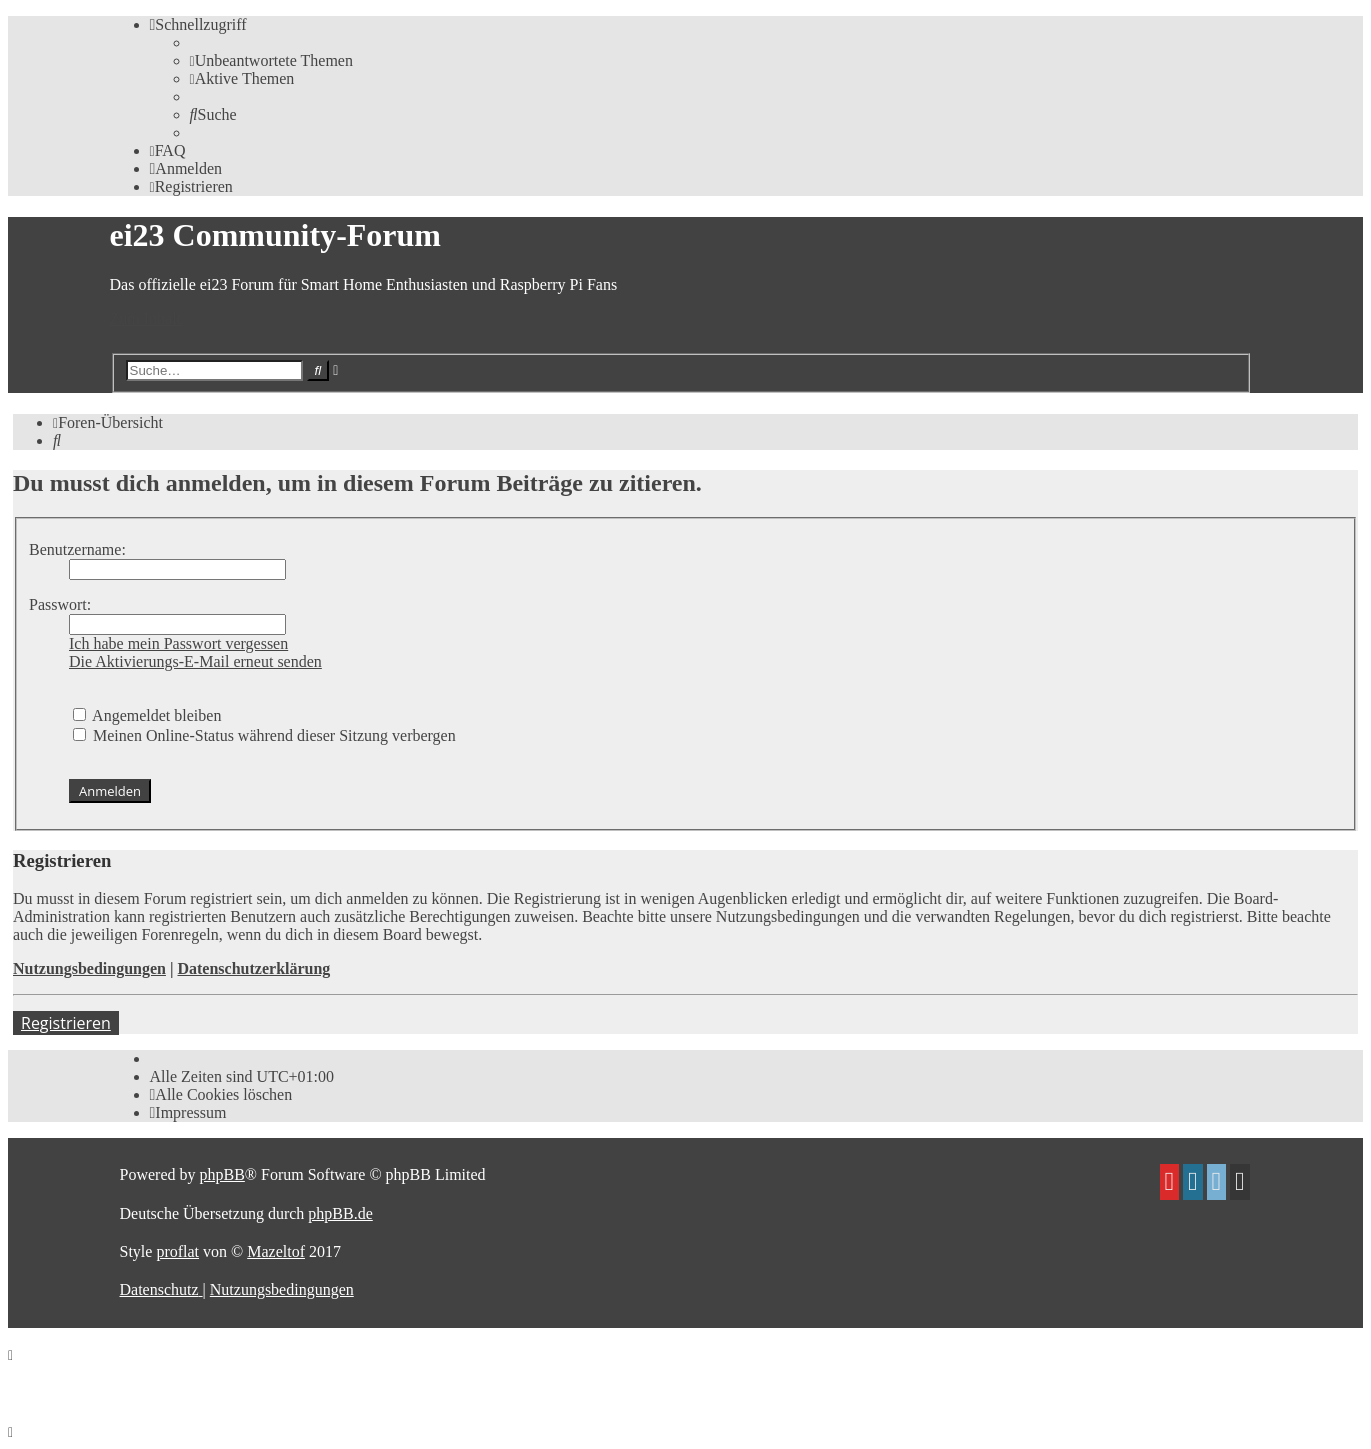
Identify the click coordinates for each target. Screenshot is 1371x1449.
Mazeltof (276, 1251)
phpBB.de (340, 1213)
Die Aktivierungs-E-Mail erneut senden (195, 661)
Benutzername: (77, 549)
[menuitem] (271, 60)
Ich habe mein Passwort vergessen (178, 643)
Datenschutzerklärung (253, 968)
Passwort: (60, 604)
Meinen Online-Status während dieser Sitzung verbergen (264, 735)
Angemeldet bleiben (147, 715)
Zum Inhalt (146, 318)
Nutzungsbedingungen (89, 968)
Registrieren (66, 1023)
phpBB (221, 1174)
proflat (177, 1251)
